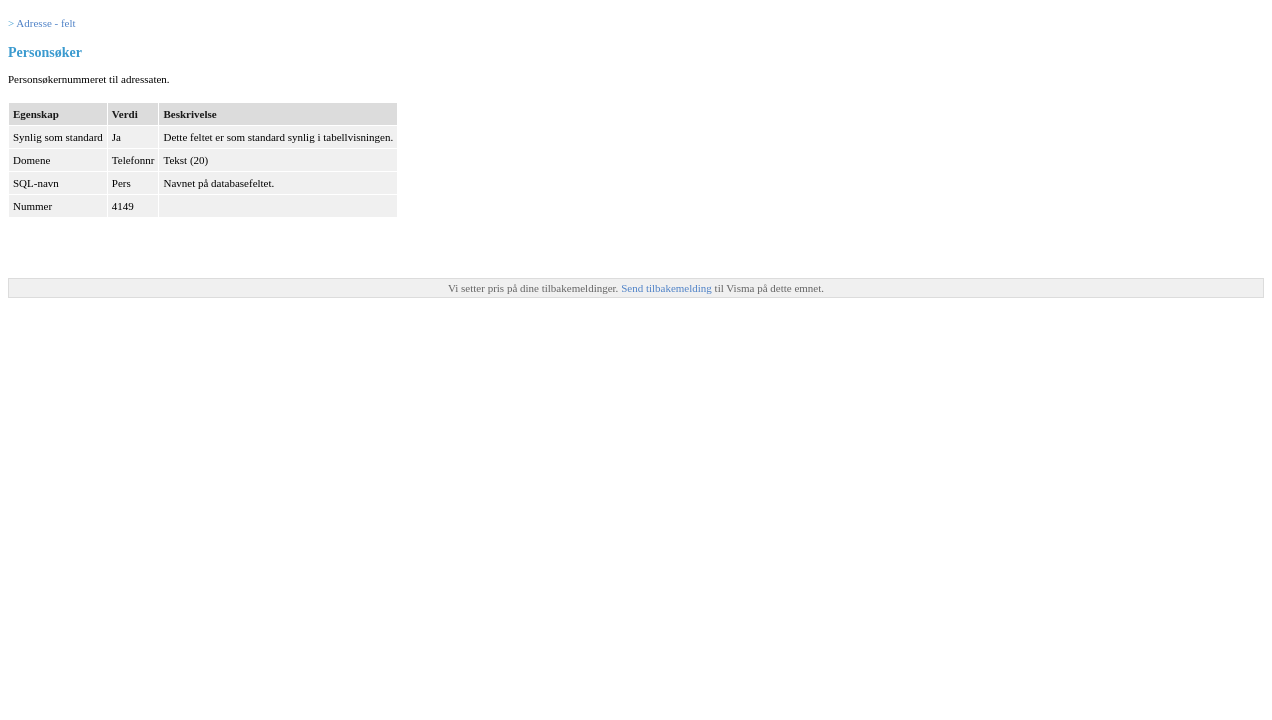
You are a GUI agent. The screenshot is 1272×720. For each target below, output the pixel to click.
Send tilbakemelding (667, 288)
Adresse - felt (45, 23)
